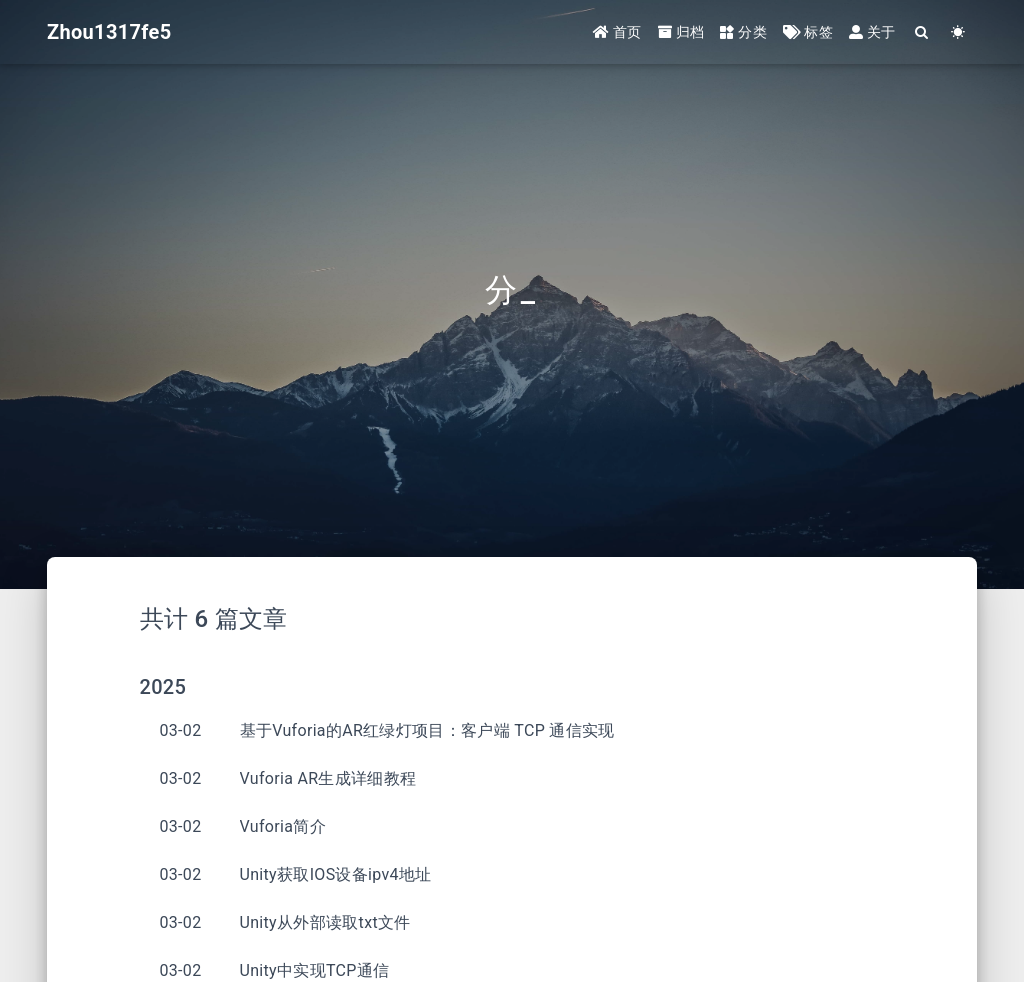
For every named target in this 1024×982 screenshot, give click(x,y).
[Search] (922, 32)
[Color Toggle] (958, 32)
